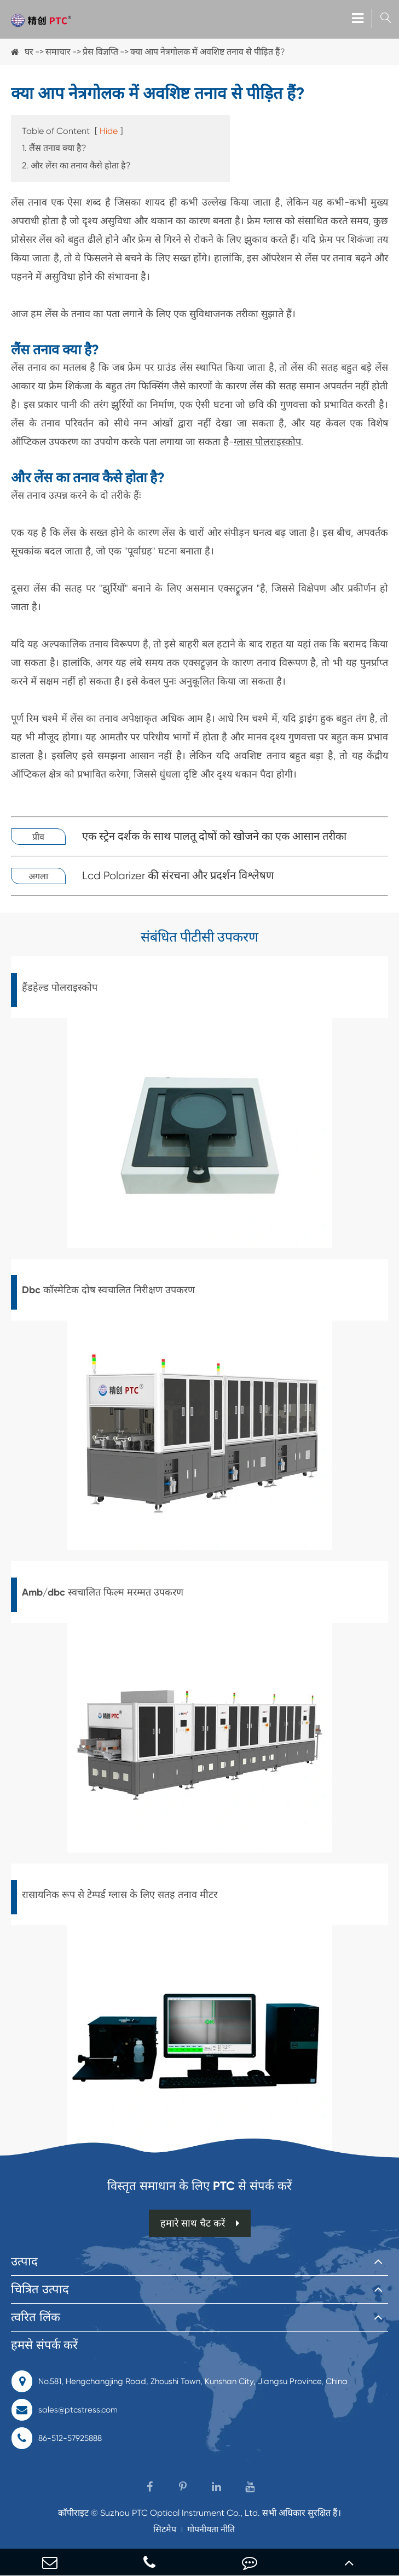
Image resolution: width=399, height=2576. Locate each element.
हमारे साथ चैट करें (199, 2223)
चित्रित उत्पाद (40, 2289)
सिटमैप (164, 2529)
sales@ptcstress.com (64, 2409)
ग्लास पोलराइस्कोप (267, 441)
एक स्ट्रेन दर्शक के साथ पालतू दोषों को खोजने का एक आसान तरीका (214, 836)
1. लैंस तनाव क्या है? (54, 148)
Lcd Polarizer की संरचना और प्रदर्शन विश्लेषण (178, 875)
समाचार (58, 51)
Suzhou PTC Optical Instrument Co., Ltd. (180, 2513)
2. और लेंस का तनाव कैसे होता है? (76, 165)
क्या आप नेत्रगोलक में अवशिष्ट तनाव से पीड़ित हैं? (207, 51)
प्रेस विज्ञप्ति (100, 51)
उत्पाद (24, 2261)
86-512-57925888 (56, 2438)
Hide (109, 131)
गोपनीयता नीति (211, 2529)
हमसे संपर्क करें (44, 2345)
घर (29, 51)
